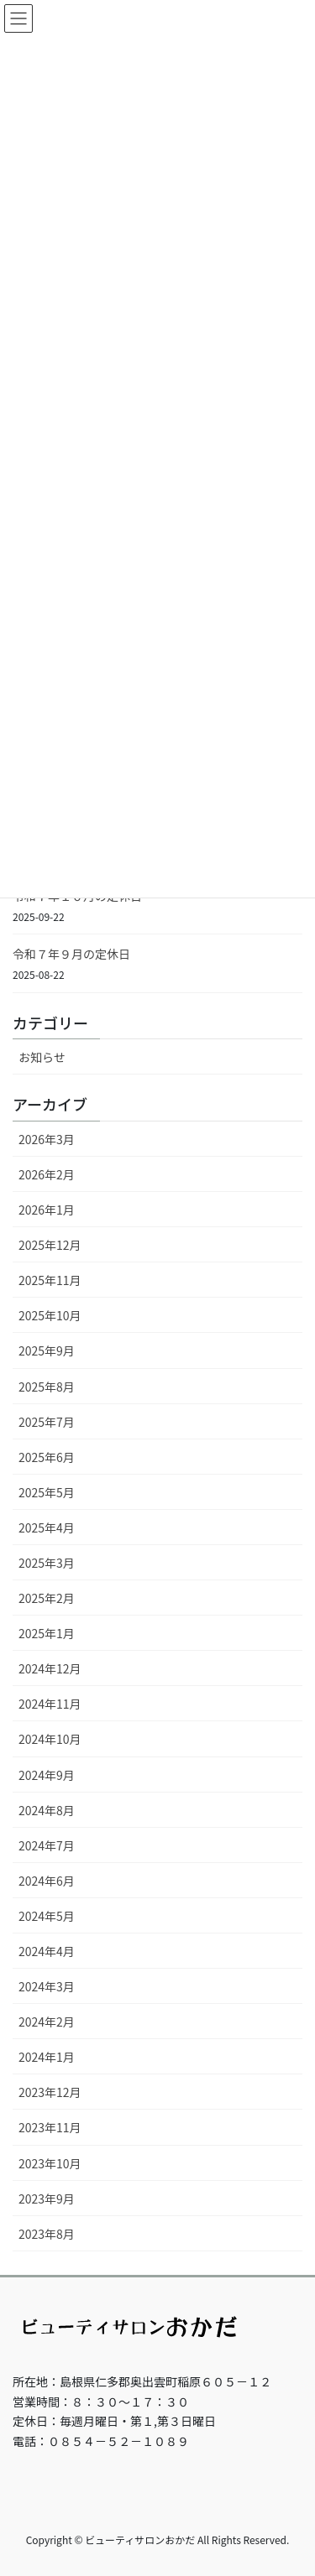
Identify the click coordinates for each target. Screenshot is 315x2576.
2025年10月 (49, 1315)
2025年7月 (46, 1421)
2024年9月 (46, 1775)
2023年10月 (49, 2163)
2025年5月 (46, 1492)
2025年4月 (46, 1527)
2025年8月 (46, 1386)
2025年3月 (46, 1562)
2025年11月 (49, 1280)
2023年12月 (49, 2092)
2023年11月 (49, 2127)
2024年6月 (46, 1880)
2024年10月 (49, 1738)
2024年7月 (46, 1845)
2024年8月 (46, 1810)
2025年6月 (46, 1457)
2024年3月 (46, 1986)
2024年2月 (46, 2021)
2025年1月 (46, 1633)
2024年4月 (46, 1951)
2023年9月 (46, 2198)
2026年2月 (46, 1174)
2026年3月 (46, 1139)
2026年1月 (46, 1209)
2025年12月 (49, 1244)
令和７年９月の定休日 (71, 953)
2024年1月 (46, 2056)
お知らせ (42, 1057)
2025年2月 (46, 1598)
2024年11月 (49, 1703)
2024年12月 (49, 1668)
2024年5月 (46, 1915)
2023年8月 (46, 2233)
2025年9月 (46, 1350)
